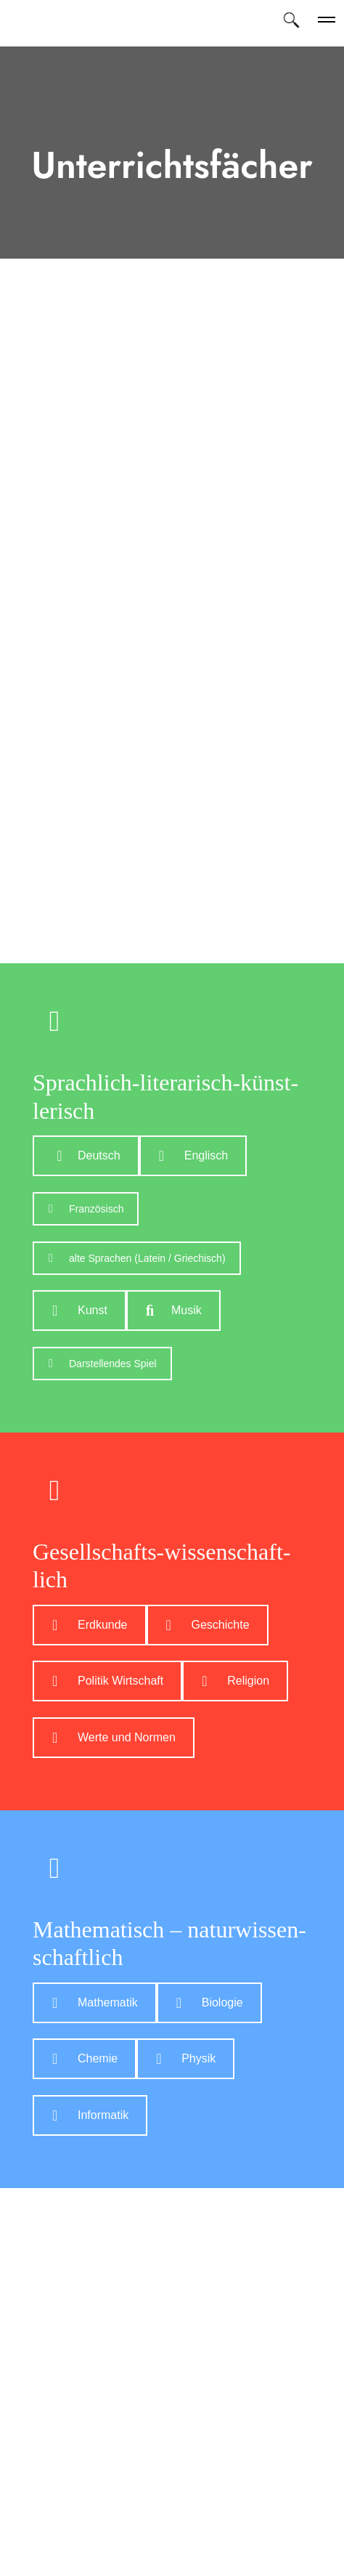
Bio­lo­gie (209, 2002)
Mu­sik (174, 1310)
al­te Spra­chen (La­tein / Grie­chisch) (137, 1258)
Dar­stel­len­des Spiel (103, 1363)
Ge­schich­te (208, 1625)
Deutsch (86, 1155)
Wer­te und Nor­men (114, 1737)
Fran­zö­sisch (86, 1209)
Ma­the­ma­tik (95, 2002)
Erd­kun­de (90, 1625)
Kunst (79, 1310)
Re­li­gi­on (235, 1680)
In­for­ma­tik (90, 2115)
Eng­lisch (193, 1155)
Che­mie (85, 2058)
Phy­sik (186, 2058)
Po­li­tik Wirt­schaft (107, 1680)
